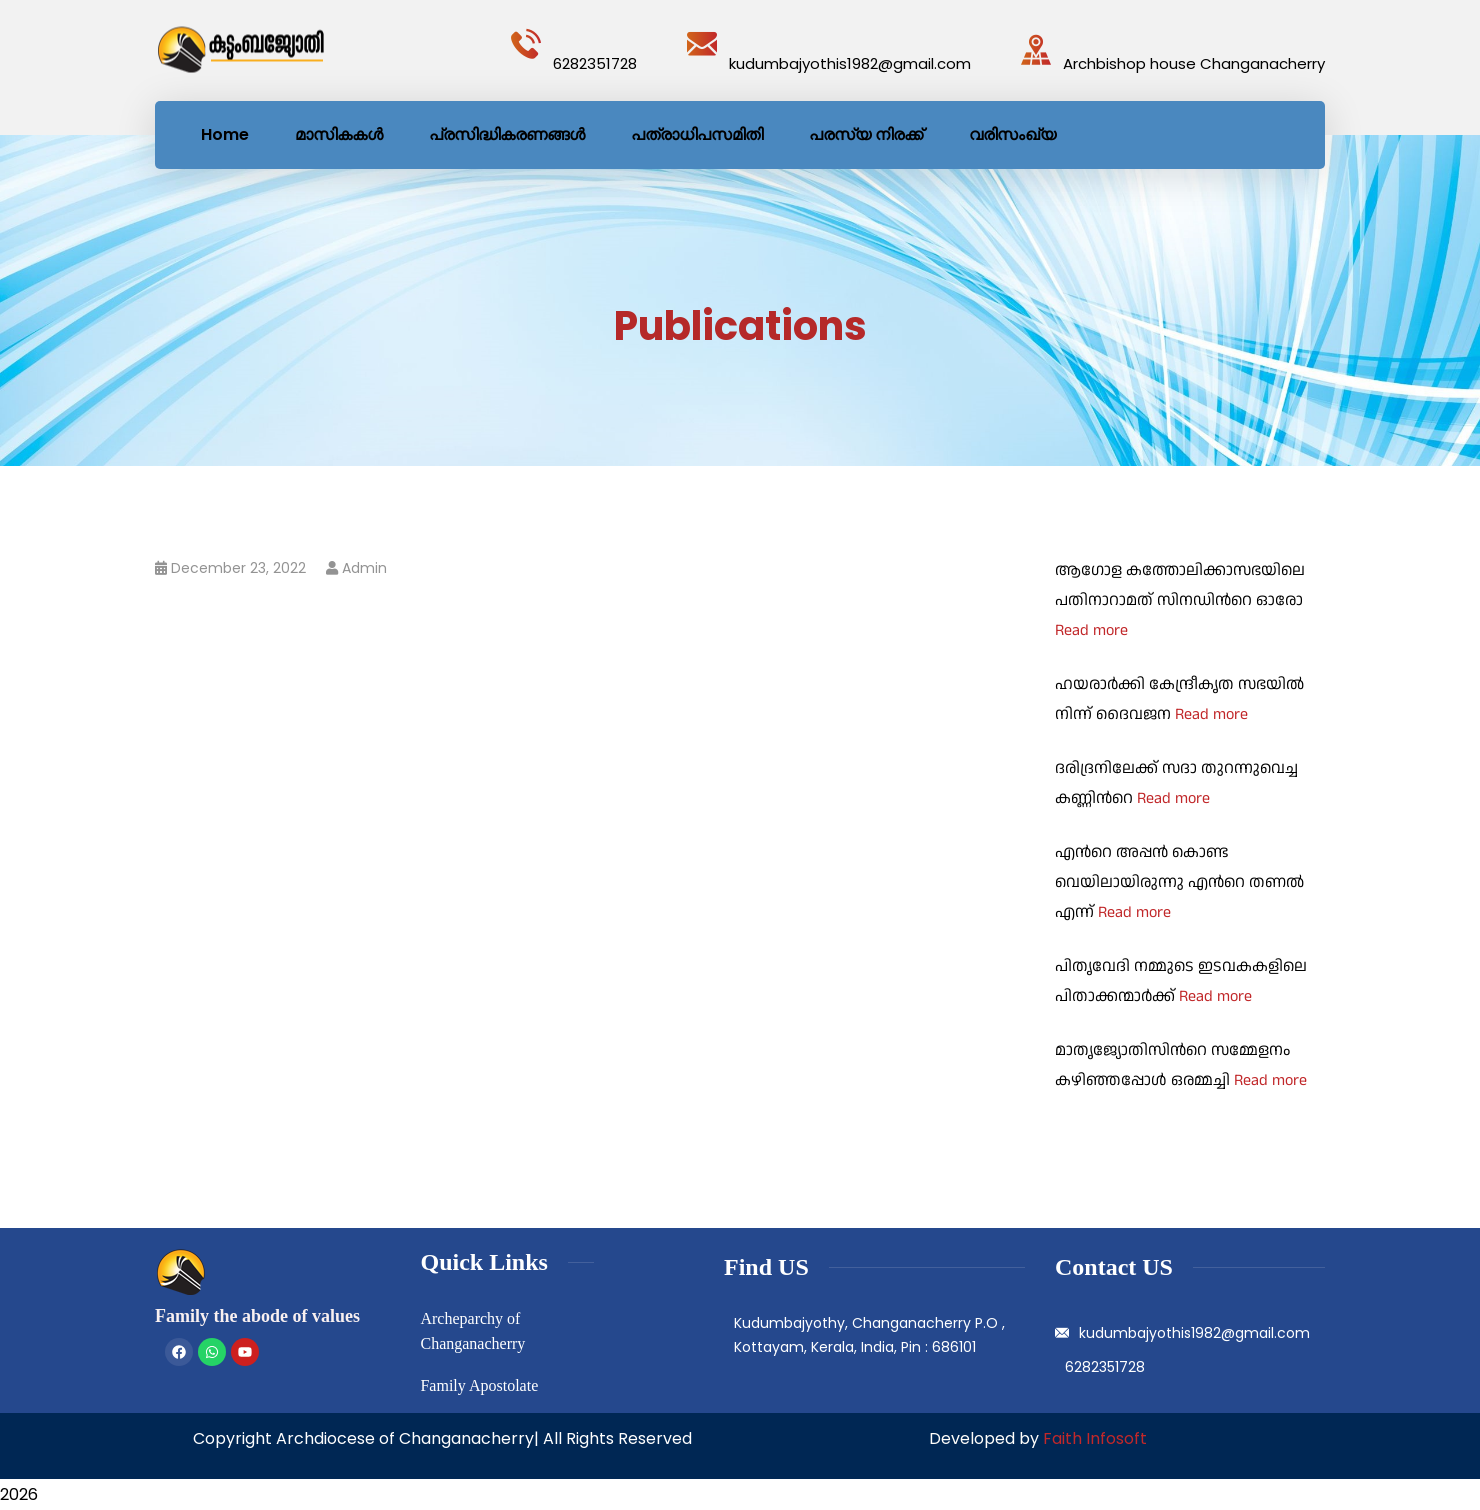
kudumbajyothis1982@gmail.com (850, 63)
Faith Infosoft (1095, 1438)
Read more (1091, 630)
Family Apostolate (479, 1385)
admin (364, 568)
